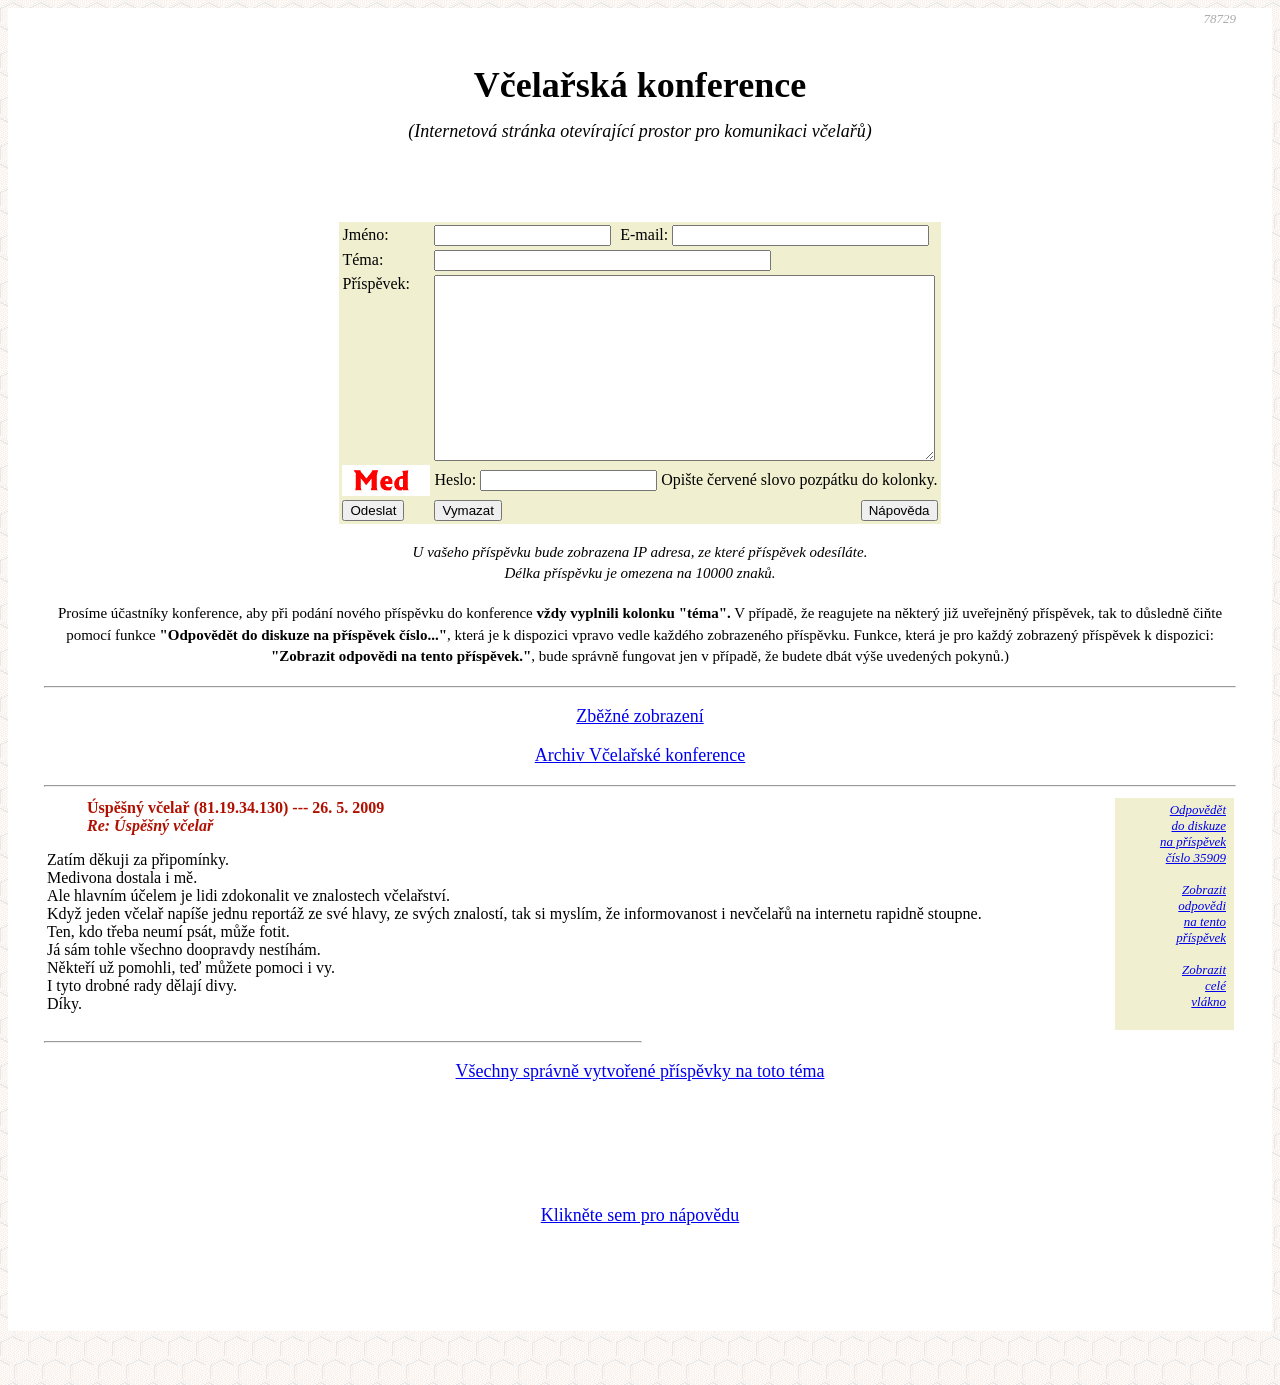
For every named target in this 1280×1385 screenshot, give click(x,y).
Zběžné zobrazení (639, 752)
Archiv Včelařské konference (640, 791)
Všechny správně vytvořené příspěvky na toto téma (640, 1107)
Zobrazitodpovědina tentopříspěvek (1201, 949)
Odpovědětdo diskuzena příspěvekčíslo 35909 (1193, 869)
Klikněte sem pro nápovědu (640, 1251)
